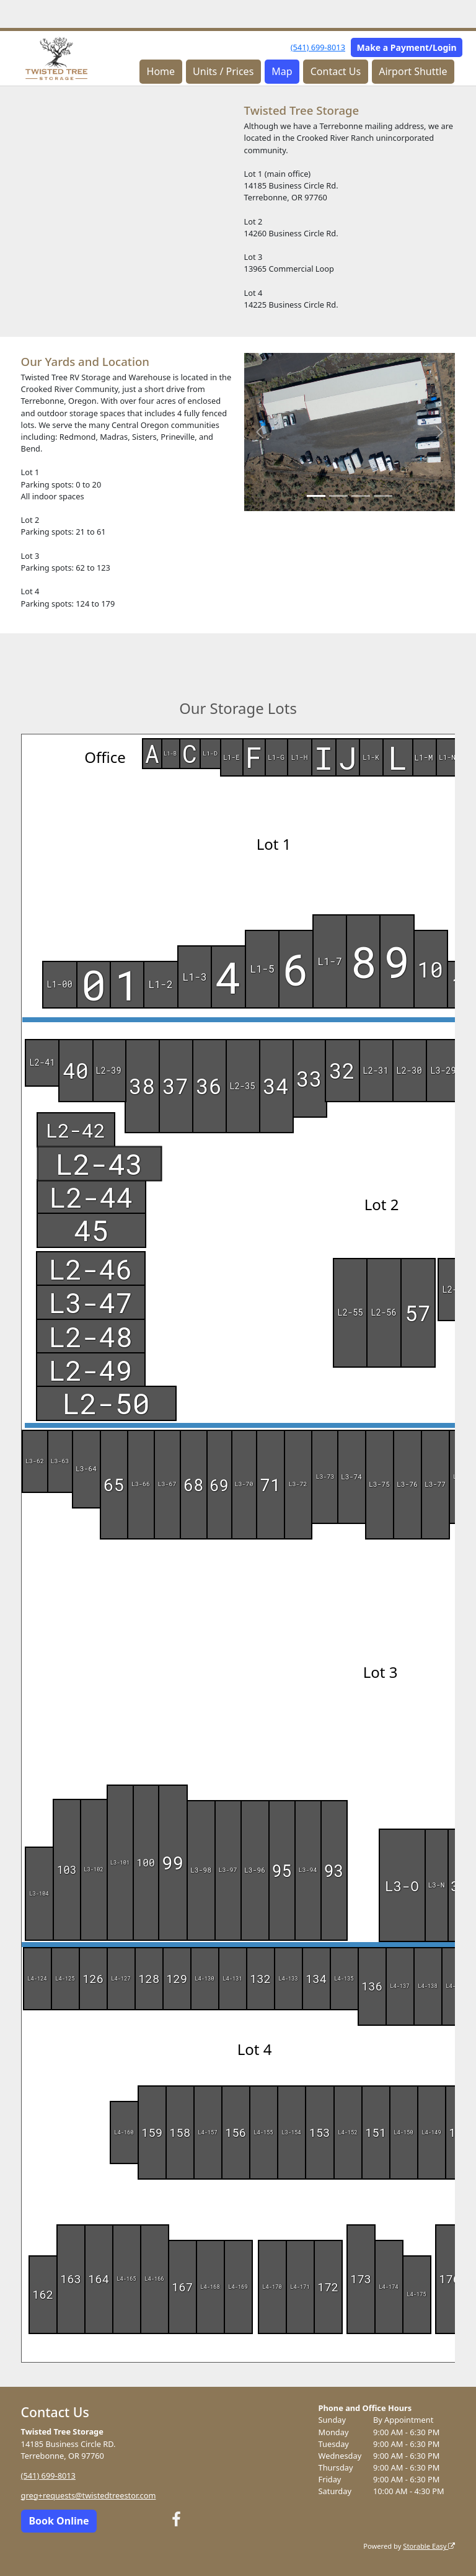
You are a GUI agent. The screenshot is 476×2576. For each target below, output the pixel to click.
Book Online (59, 2521)
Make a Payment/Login (407, 47)
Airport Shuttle (413, 71)
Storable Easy (429, 2546)
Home (161, 71)
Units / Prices (223, 71)
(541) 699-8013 (318, 47)
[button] (260, 432)
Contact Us (336, 71)
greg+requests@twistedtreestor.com (88, 2495)
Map (281, 71)
